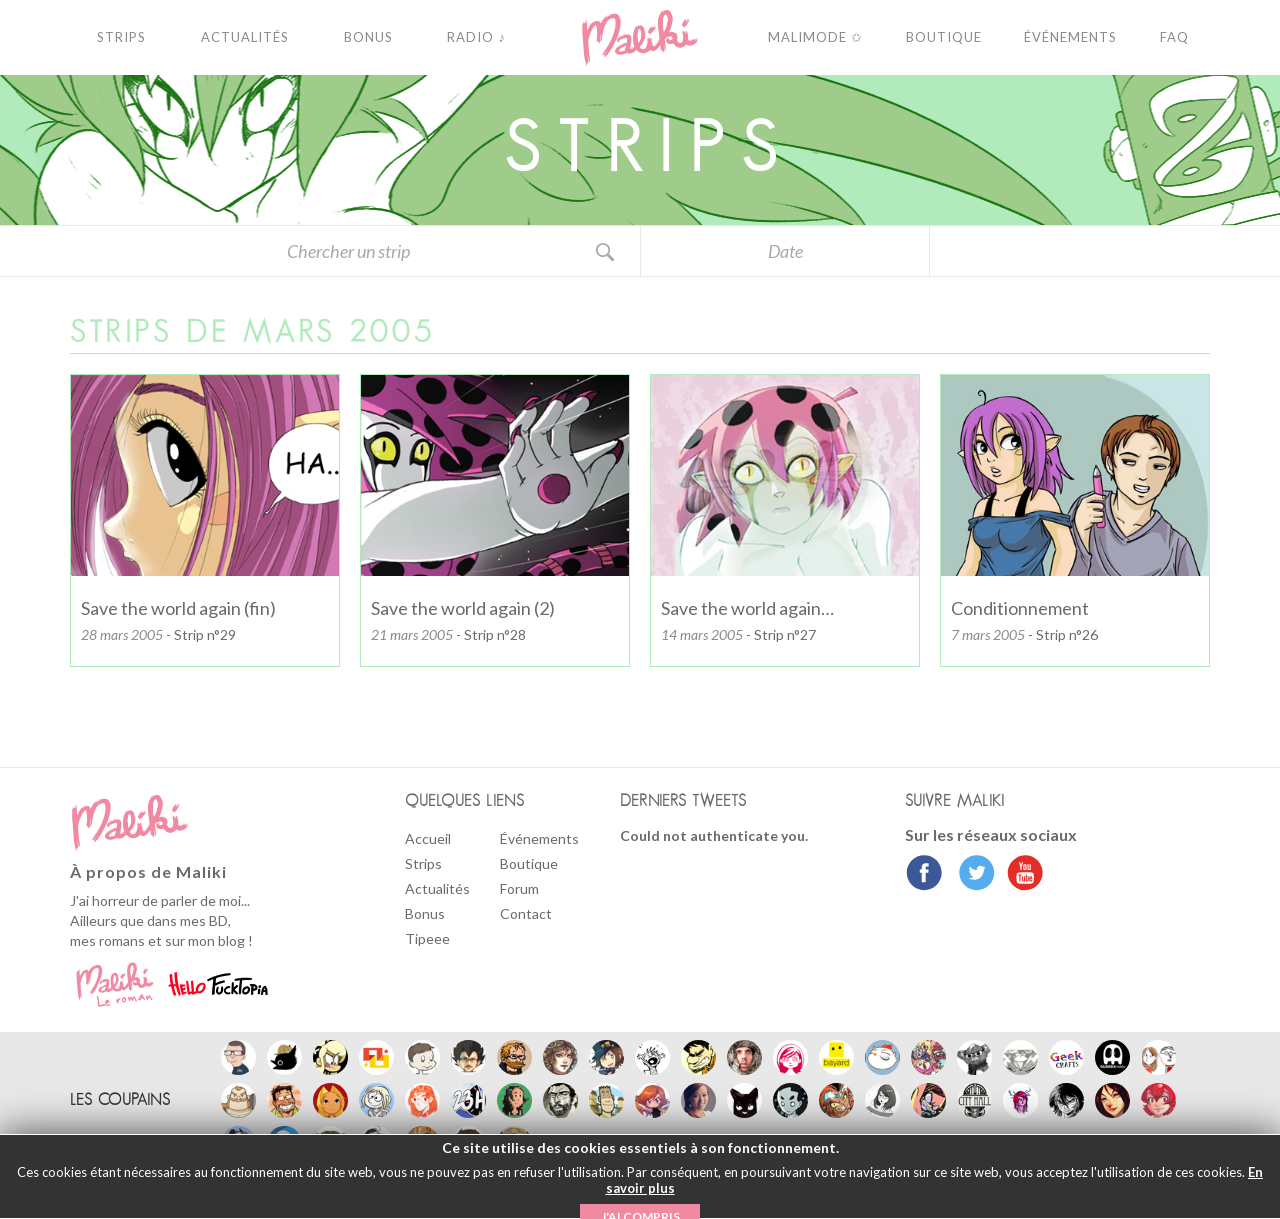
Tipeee (427, 938)
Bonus (425, 913)
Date (785, 251)
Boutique (529, 863)
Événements (539, 838)
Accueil (428, 838)
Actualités (437, 888)
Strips (423, 863)
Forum (519, 888)
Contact (526, 913)
